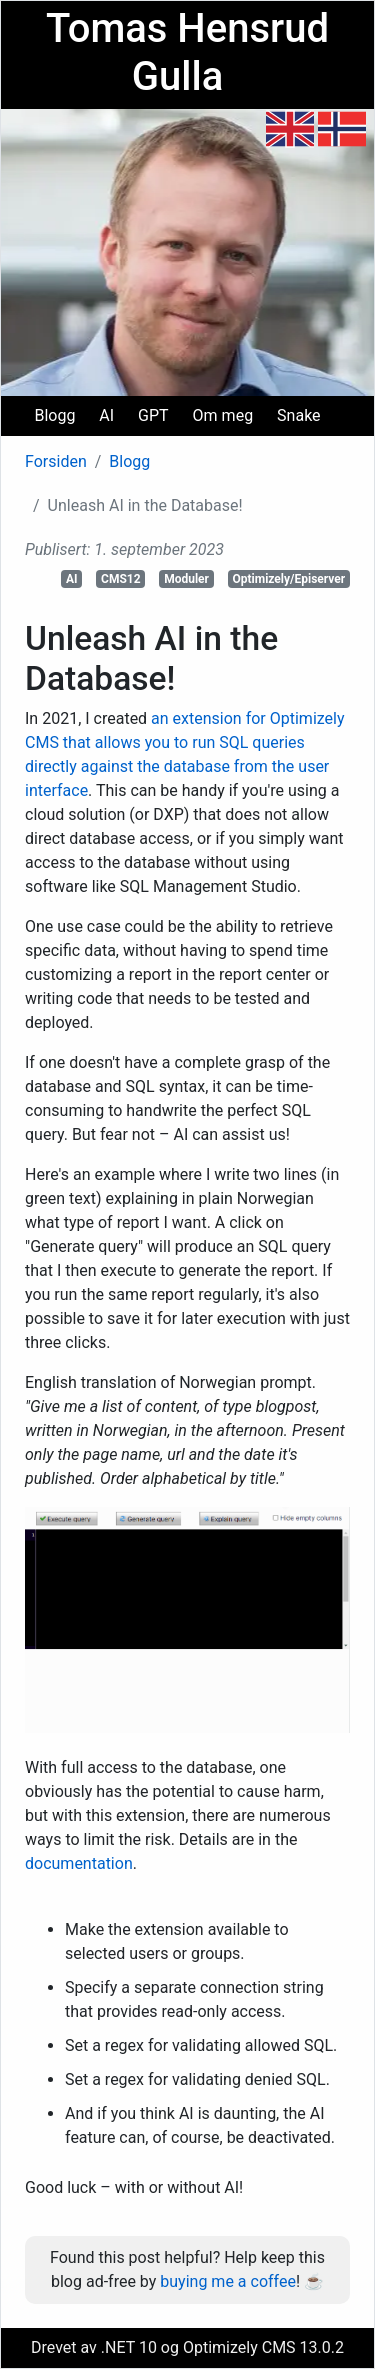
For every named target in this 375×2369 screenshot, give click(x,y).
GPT (153, 415)
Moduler (186, 579)
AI (106, 415)
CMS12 (121, 579)
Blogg (54, 415)
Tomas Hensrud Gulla (187, 52)
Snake (298, 415)
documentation (79, 1863)
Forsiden (56, 461)
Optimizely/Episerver (289, 579)
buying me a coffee (228, 2281)
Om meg (223, 415)
